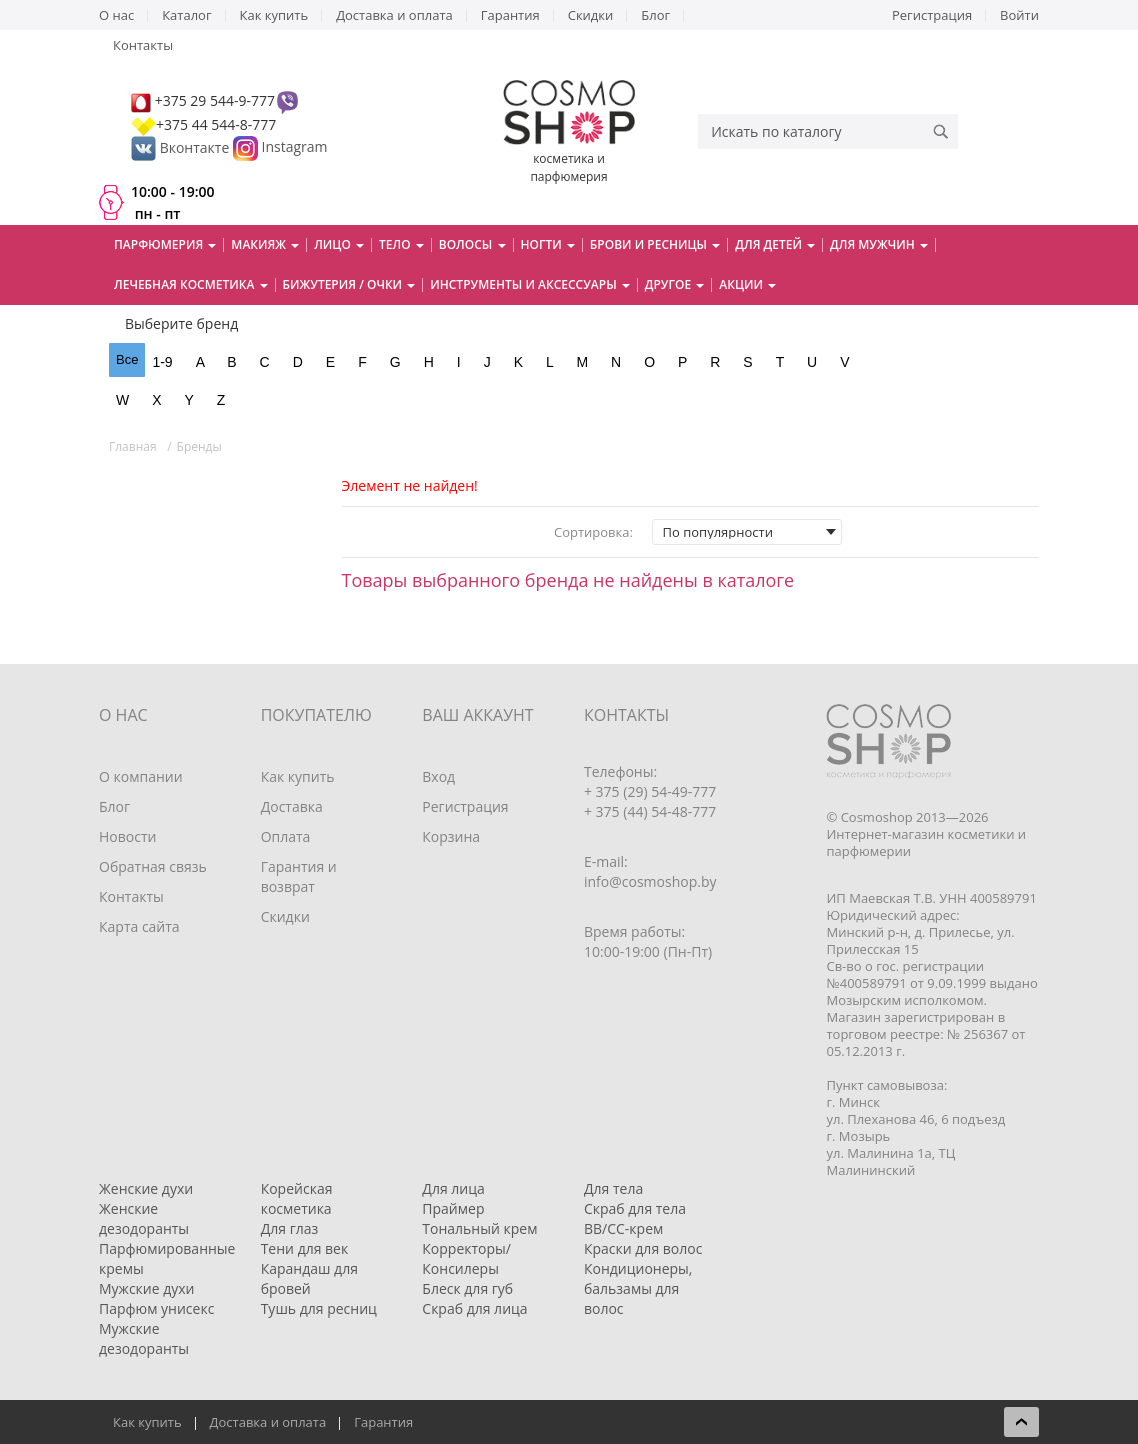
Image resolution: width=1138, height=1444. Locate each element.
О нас (116, 15)
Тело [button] (401, 244)
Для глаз (290, 1228)
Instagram (295, 147)
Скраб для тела (635, 1208)
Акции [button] (747, 284)
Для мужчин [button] (879, 244)
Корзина (451, 836)
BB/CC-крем (623, 1228)
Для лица (453, 1188)
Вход (438, 776)
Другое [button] (675, 284)
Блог (655, 15)
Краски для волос (643, 1248)
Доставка (292, 806)
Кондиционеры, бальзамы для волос (638, 1288)
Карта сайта (139, 926)
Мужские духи (147, 1288)
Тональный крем (479, 1228)
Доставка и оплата (394, 15)
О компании (141, 776)
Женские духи (146, 1188)
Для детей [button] (775, 244)
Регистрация (932, 15)
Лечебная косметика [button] (191, 284)
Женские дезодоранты (144, 1218)
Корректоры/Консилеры (466, 1258)
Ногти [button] (548, 244)
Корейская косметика (297, 1198)
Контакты (143, 45)
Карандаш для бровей (309, 1278)
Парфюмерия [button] (165, 244)
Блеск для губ (467, 1288)
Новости (127, 836)
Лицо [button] (339, 244)
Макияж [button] (265, 244)
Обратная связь (153, 866)
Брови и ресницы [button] (655, 244)
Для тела (613, 1188)
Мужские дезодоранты (144, 1338)
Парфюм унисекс (156, 1308)
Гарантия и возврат (299, 876)
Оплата (286, 836)
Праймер (453, 1208)
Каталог (186, 15)
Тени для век (305, 1248)
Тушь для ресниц (319, 1308)
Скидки (591, 15)
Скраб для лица (474, 1308)
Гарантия (510, 15)
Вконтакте (182, 147)
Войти (1019, 15)
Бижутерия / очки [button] (349, 284)
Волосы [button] (472, 244)
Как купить (274, 15)
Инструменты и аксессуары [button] (530, 284)
